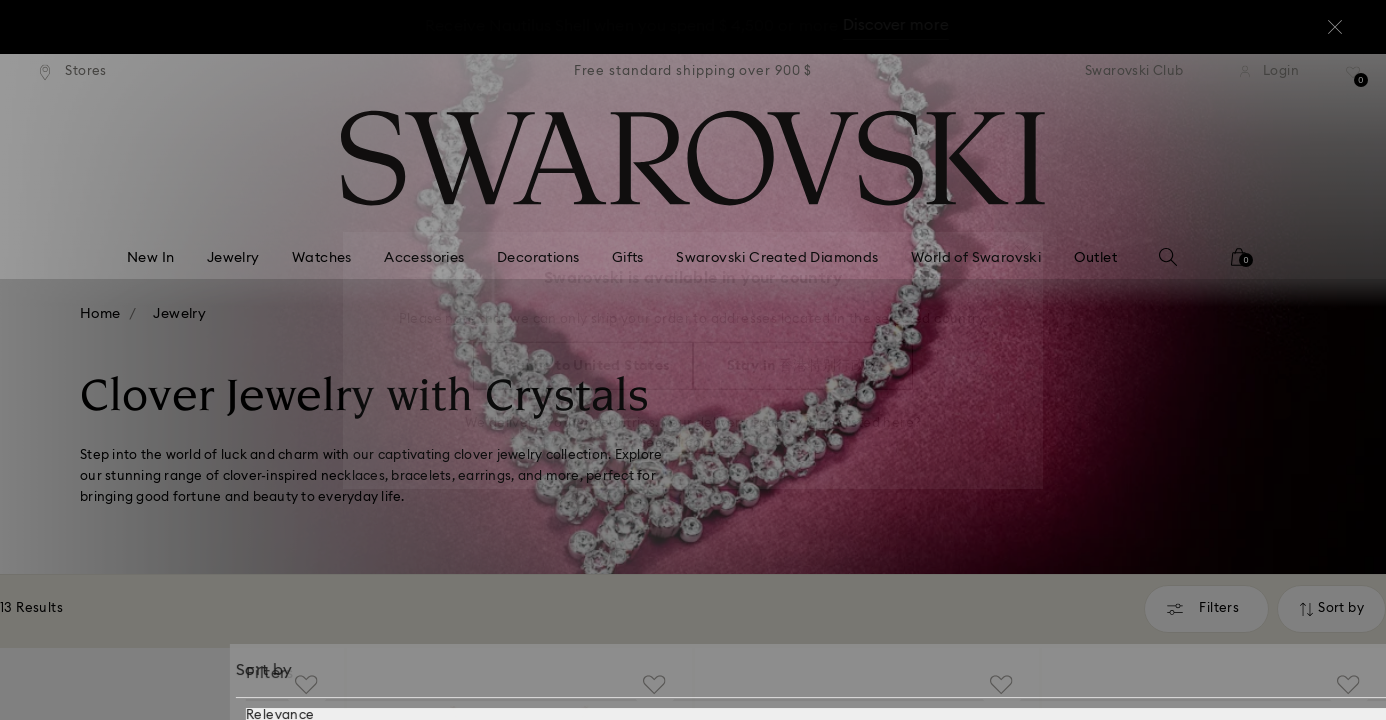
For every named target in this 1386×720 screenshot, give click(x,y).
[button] (1022, 242)
